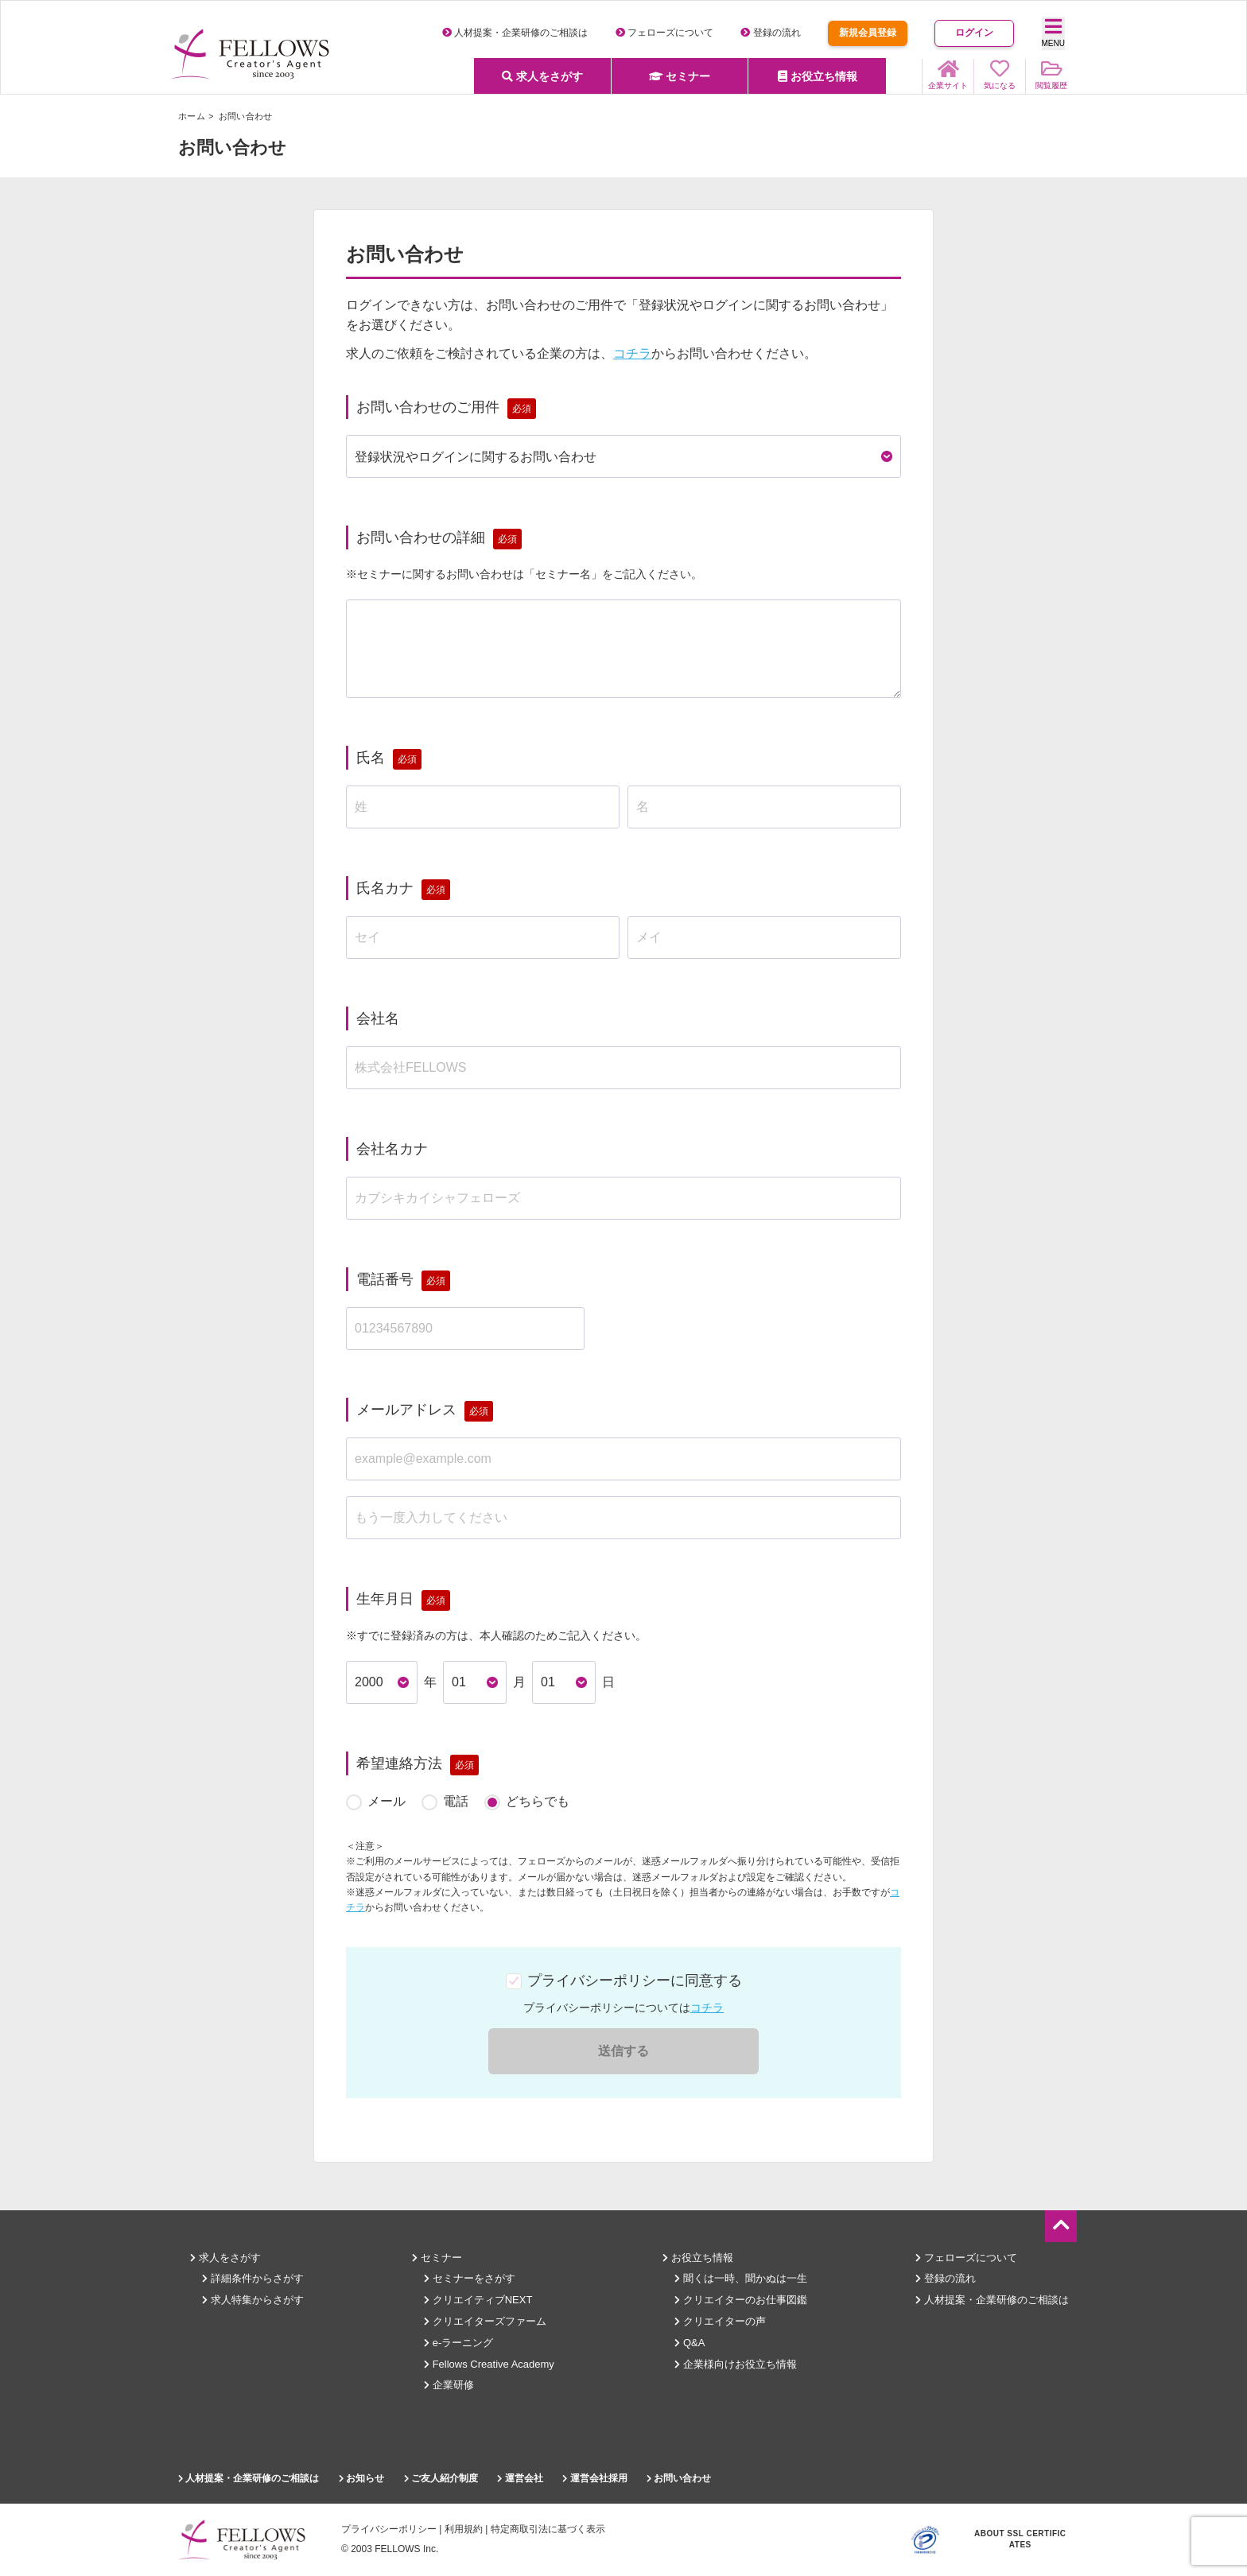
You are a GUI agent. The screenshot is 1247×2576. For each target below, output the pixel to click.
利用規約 (464, 2529)
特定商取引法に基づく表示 (548, 2529)
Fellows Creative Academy (489, 2364)
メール (386, 1801)
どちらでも (537, 1801)
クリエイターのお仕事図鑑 (740, 2300)
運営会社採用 (594, 2478)
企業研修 (449, 2385)
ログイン (974, 32)
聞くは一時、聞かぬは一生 (740, 2278)
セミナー (680, 76)
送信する (623, 2051)
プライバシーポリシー (389, 2529)
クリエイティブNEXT (478, 2300)
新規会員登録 (867, 32)
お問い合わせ (679, 2478)
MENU (1053, 32)
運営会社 (519, 2478)
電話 (455, 1801)
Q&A (689, 2343)
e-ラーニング (458, 2343)
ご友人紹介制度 (441, 2478)
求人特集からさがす (253, 2300)
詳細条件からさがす (253, 2278)
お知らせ (361, 2478)
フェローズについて (664, 32)
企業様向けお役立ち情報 (735, 2364)
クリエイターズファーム (485, 2321)
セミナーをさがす (469, 2278)
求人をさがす (542, 76)
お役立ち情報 (817, 76)
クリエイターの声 (720, 2321)
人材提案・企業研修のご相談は (515, 32)
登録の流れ (770, 32)
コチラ (632, 353)
